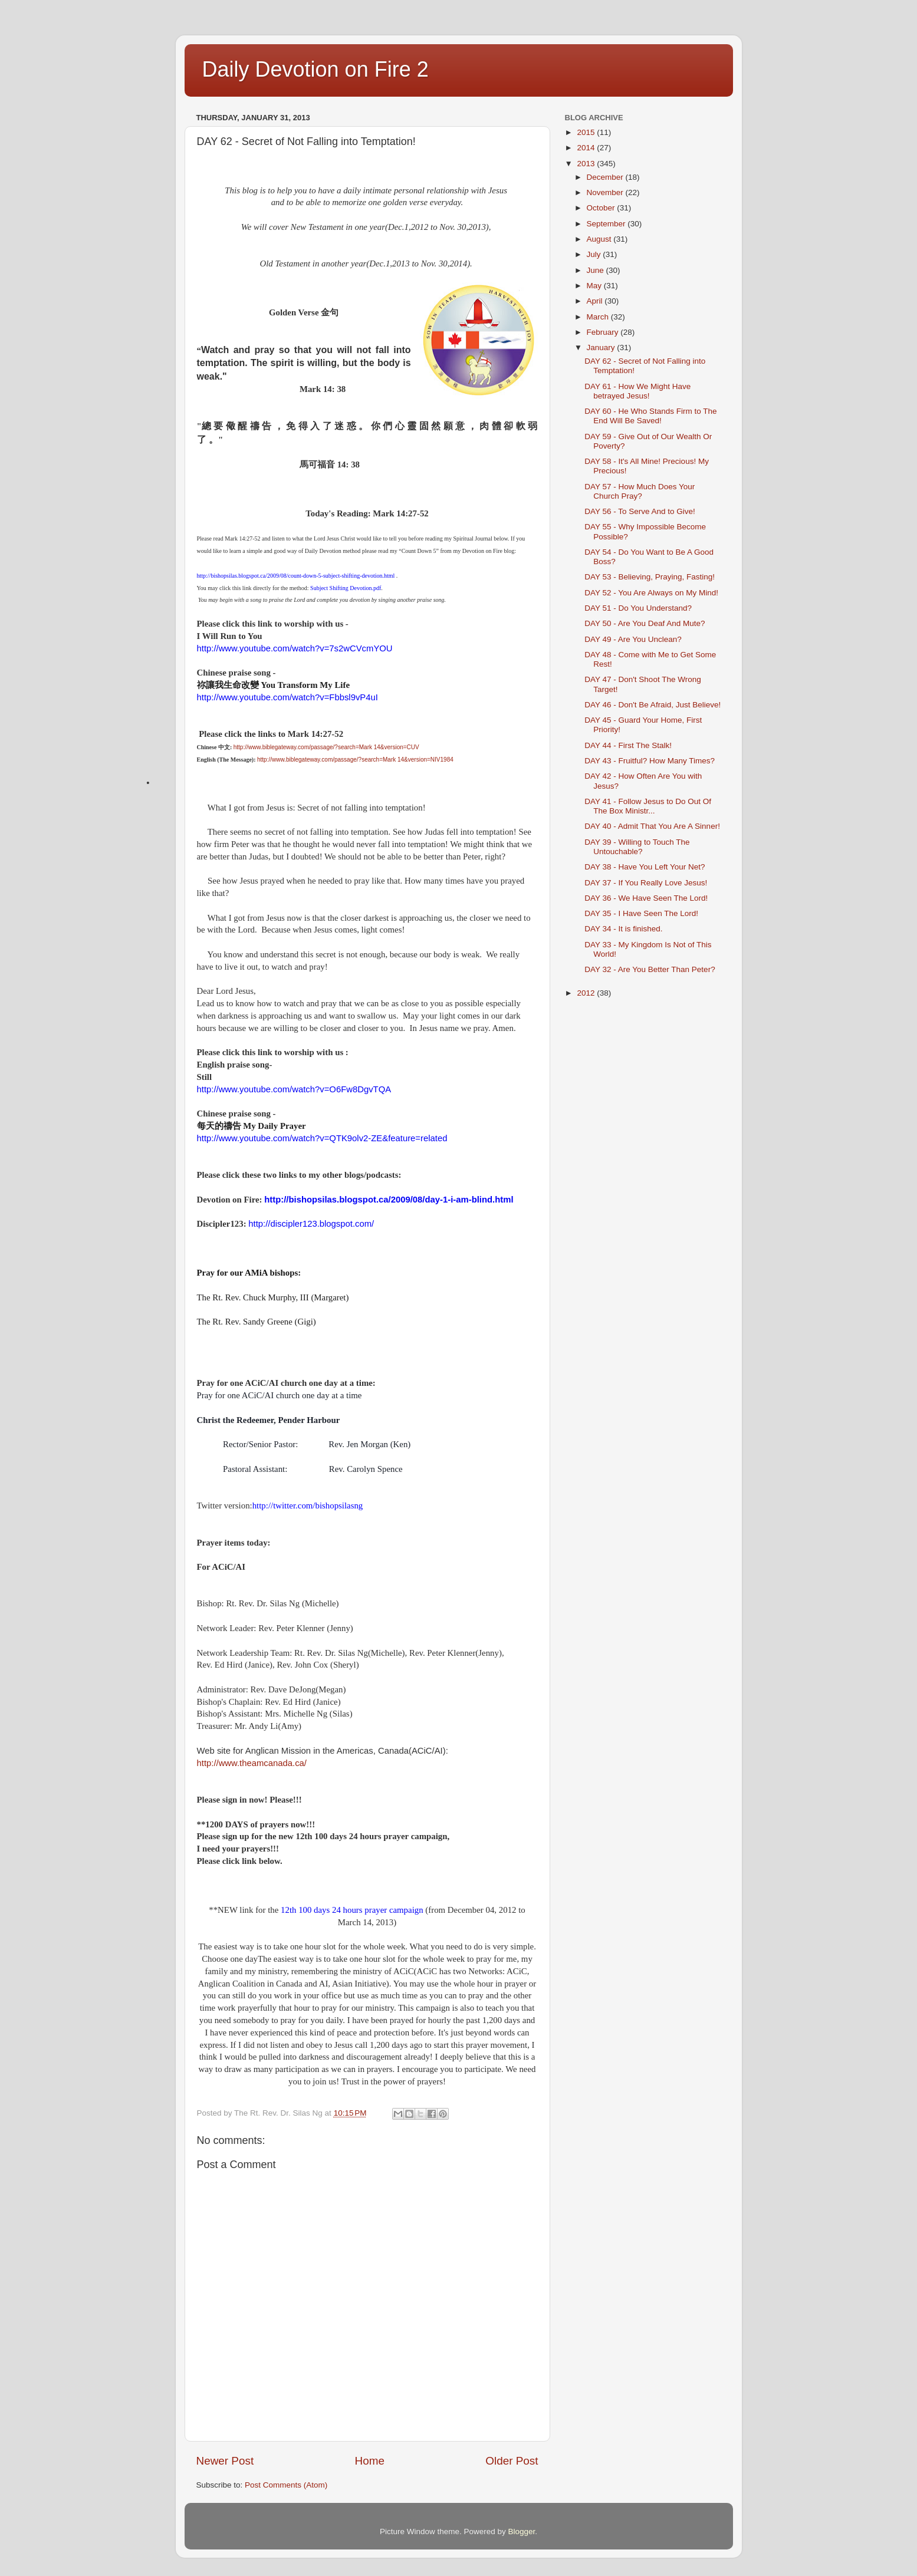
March (599, 316)
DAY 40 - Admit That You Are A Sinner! (652, 826)
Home (369, 2461)
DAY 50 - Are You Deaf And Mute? (644, 623)
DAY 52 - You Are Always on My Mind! (651, 592)
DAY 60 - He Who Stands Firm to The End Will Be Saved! (650, 416)
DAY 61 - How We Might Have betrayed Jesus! (637, 391)
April (596, 301)
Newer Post (225, 2461)
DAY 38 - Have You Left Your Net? (644, 866)
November (606, 192)
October (602, 207)
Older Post (511, 2461)
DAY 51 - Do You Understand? (638, 608)
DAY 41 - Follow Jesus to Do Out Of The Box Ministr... (647, 806)
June (596, 270)
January (602, 347)
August (600, 239)
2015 (587, 132)
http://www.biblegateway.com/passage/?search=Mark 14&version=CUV (326, 747)
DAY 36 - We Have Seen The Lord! (646, 898)
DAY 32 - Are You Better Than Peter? (649, 969)
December (606, 177)
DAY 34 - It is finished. (623, 928)
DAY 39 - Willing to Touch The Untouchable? (636, 847)
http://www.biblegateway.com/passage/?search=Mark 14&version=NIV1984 (355, 759)
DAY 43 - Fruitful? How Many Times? (649, 760)
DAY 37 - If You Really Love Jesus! (645, 882)
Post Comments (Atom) (286, 2485)
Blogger (521, 2531)
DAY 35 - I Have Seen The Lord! (641, 913)
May (595, 285)
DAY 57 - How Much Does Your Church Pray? (639, 491)
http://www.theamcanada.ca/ (252, 1763)
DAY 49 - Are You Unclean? (633, 639)
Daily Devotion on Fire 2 (315, 69)
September (607, 223)
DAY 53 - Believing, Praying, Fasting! (649, 576)
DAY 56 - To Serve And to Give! (639, 511)
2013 (587, 163)
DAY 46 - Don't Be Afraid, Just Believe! (652, 704)
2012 (587, 993)
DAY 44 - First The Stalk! (628, 745)
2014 (587, 147)
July (595, 254)
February (604, 332)
